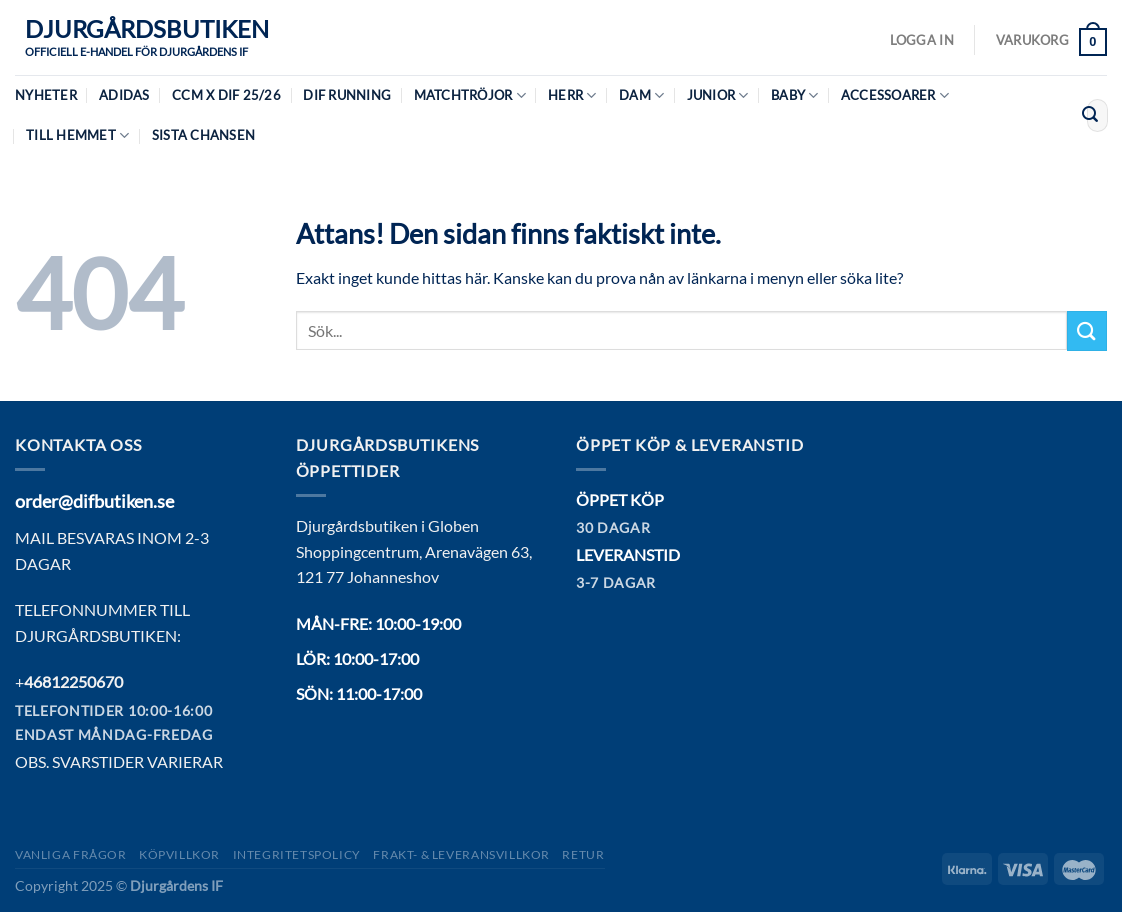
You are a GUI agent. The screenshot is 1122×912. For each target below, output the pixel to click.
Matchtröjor (470, 95)
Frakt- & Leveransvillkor (461, 854)
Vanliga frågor (71, 854)
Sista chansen (203, 135)
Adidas (124, 95)
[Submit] (1090, 116)
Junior (718, 95)
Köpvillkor (179, 854)
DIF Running (347, 95)
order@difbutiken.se (94, 501)
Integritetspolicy (297, 854)
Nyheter (46, 95)
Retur (583, 854)
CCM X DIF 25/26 (226, 95)
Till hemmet (77, 135)
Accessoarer (895, 95)
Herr (572, 95)
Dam (641, 95)
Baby (794, 95)
